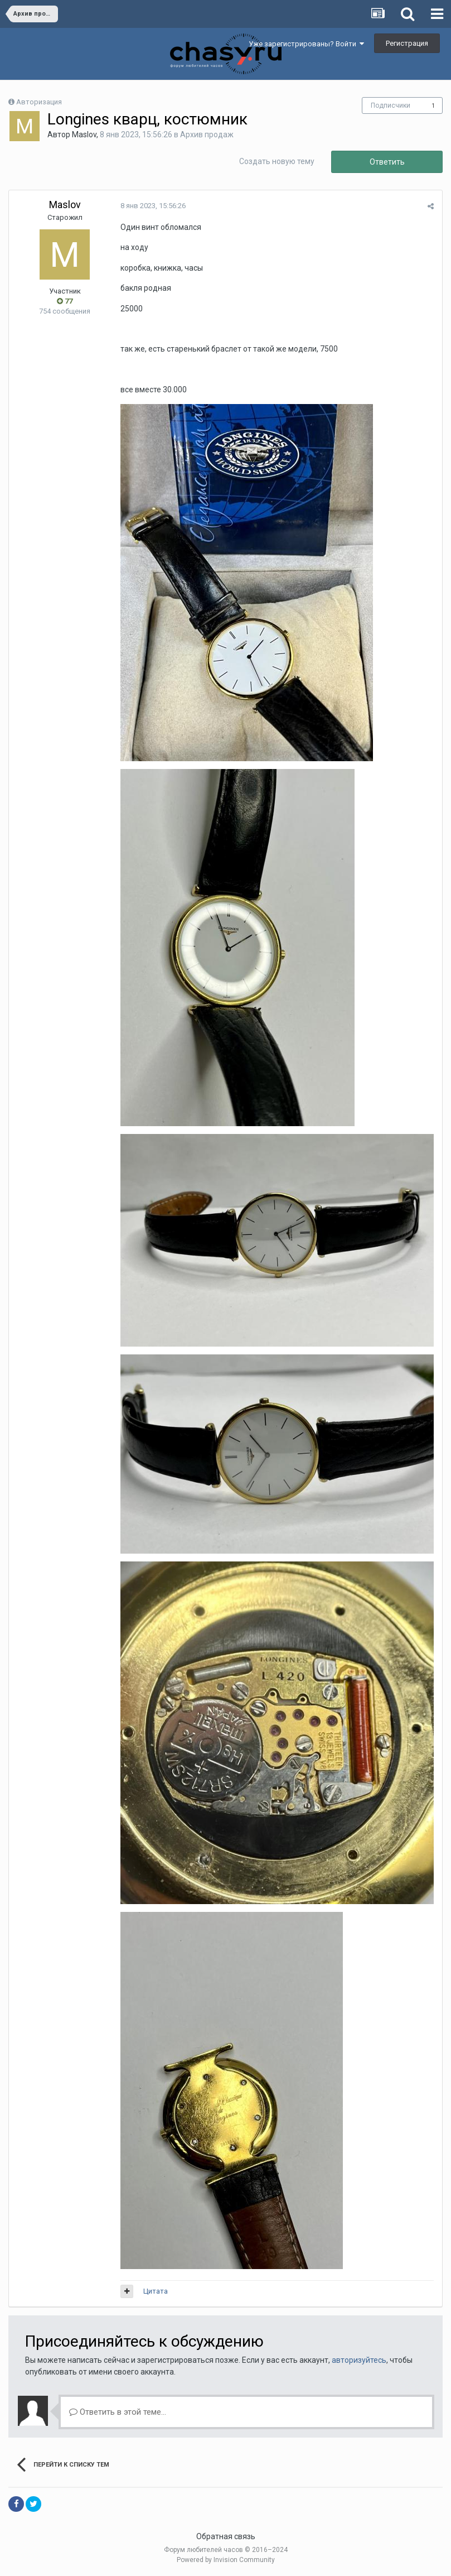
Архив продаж (207, 134)
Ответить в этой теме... (117, 2412)
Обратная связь (225, 2536)
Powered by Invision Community (226, 2560)
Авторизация (39, 102)
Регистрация (407, 43)
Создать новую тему (276, 161)
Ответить (387, 161)
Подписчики (390, 105)
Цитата (155, 2291)
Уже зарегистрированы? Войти (306, 44)
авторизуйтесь (359, 2360)
